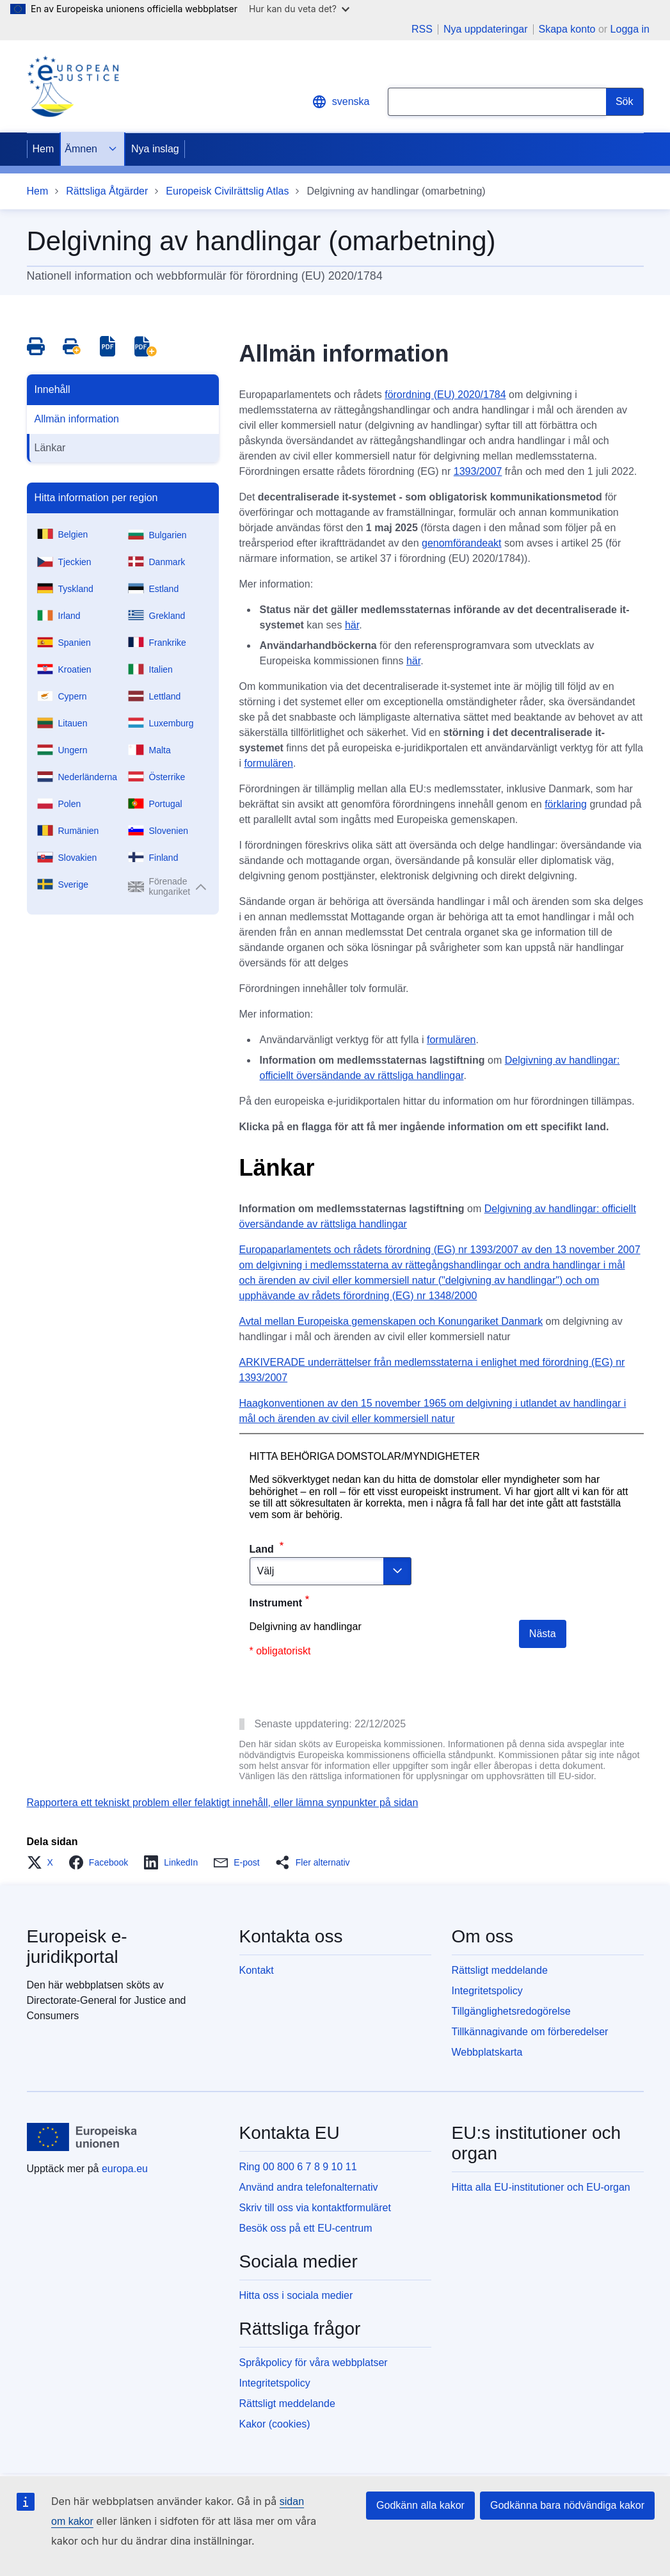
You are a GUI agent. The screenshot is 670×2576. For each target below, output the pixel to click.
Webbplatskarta (487, 2052)
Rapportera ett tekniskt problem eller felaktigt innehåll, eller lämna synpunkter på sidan (223, 1802)
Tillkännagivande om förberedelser (530, 2031)
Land (263, 1549)
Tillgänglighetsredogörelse (511, 2011)
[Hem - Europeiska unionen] (82, 2137)
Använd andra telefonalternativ (308, 2187)
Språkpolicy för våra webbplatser (313, 2362)
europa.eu (125, 2168)
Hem (43, 148)
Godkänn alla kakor (420, 2505)
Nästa (542, 1633)
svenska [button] (341, 101)
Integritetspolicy (487, 1990)
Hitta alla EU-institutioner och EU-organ (541, 2187)
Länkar (50, 447)
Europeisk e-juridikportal (77, 1946)
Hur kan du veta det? (299, 8)
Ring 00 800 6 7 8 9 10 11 (298, 2166)
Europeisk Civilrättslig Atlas (227, 191)
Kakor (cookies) (274, 2424)
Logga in (630, 29)
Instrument (276, 1602)
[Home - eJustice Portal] (73, 86)
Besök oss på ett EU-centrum (305, 2228)
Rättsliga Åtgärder (107, 191)
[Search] (625, 102)
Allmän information (77, 418)
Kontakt (256, 1970)
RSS (422, 29)
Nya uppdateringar (485, 29)
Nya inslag (155, 148)
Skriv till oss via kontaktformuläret (315, 2207)
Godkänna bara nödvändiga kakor (567, 2505)
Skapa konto (567, 29)
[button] (44, 1862)
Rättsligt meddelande (500, 1970)
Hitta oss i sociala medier (296, 2295)
